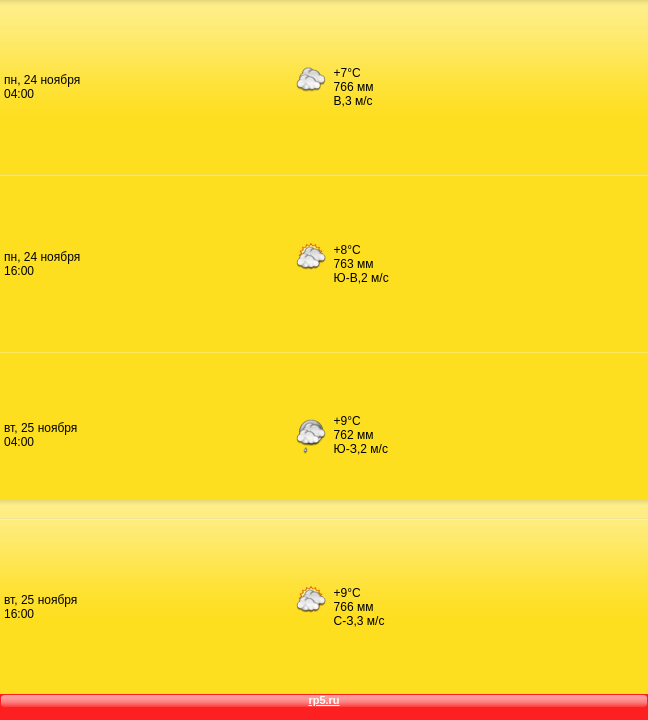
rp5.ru (323, 700)
